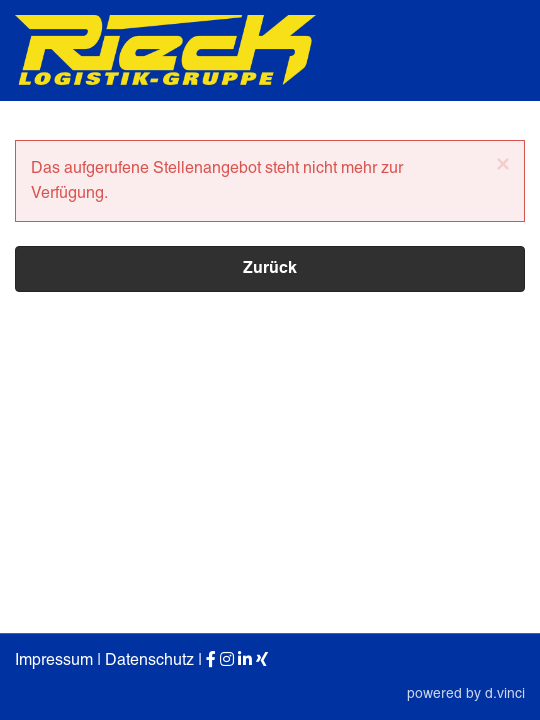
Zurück (270, 269)
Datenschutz (149, 660)
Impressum (54, 660)
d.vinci (505, 693)
